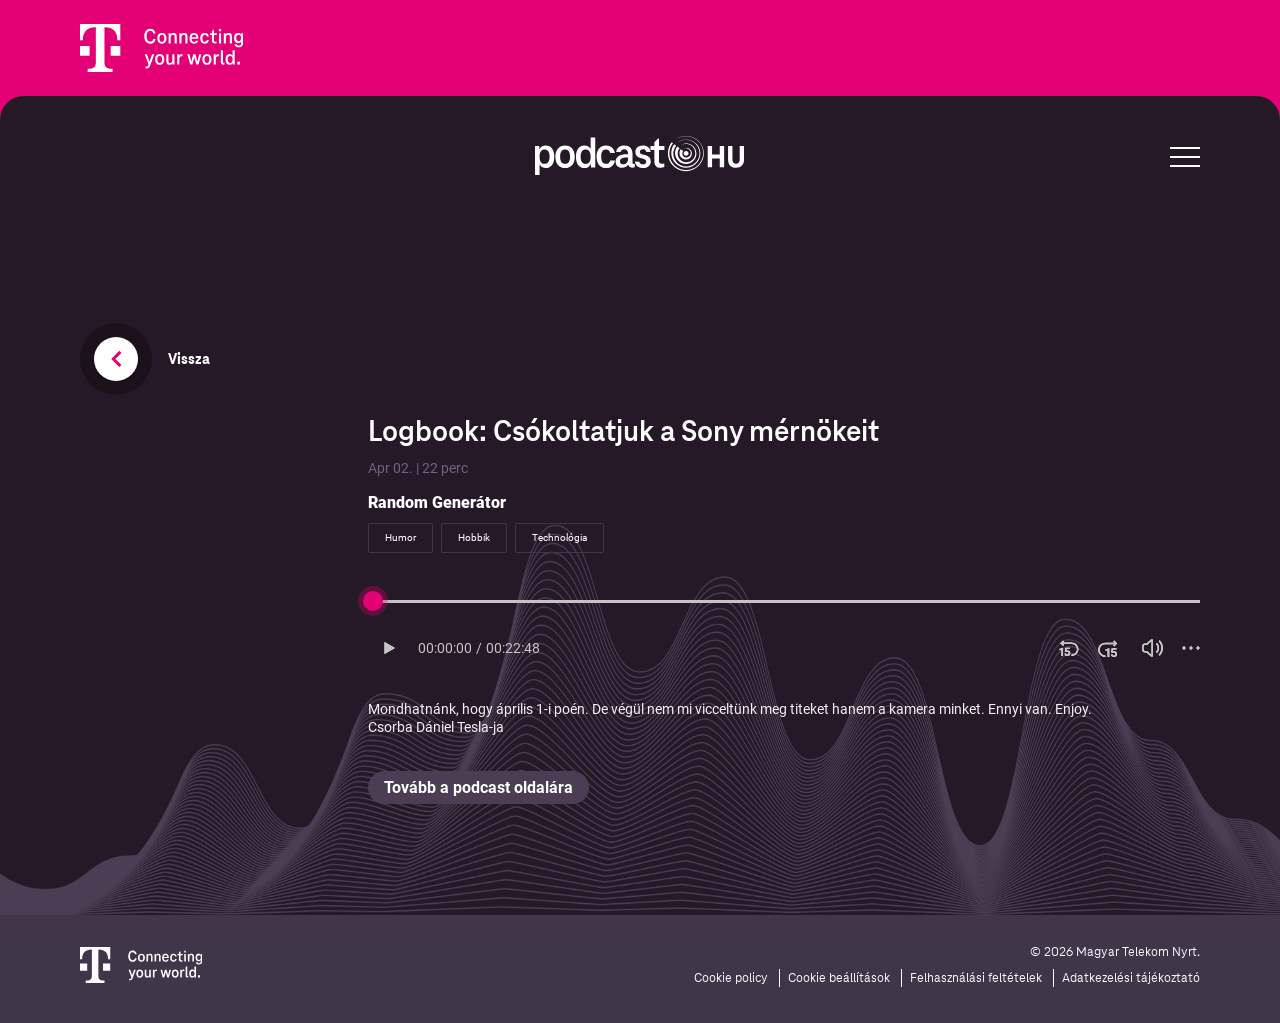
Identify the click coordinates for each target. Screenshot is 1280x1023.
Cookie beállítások (839, 978)
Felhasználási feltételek (976, 978)
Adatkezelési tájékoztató (1131, 978)
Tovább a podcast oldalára (478, 787)
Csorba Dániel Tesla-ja (436, 727)
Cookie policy (731, 978)
